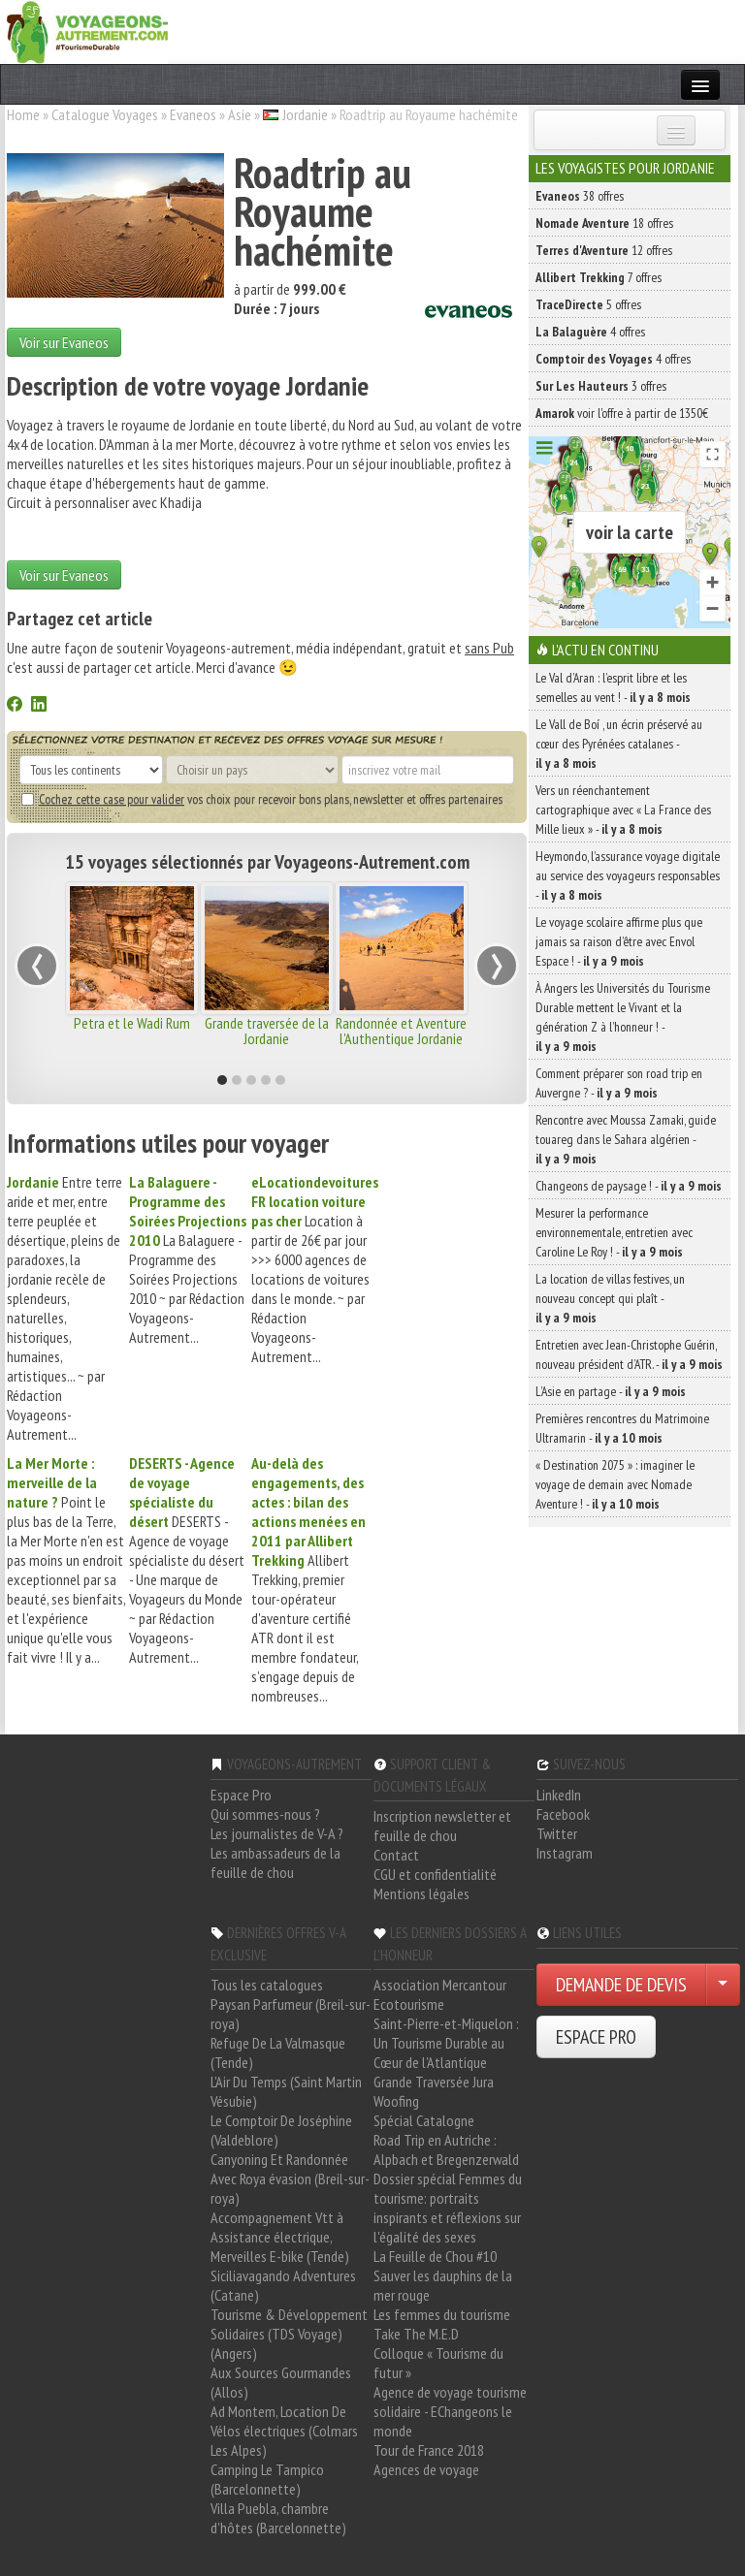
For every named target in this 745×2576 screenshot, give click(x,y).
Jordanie (305, 114)
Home (23, 114)
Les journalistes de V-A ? (277, 1833)
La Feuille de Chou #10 (435, 2256)
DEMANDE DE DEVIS (621, 1984)
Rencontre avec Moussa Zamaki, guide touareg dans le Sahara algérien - (625, 1139)
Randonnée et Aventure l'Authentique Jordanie (401, 1030)
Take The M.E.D (416, 2333)
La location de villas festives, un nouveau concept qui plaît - (610, 1298)
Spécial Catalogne (423, 2120)
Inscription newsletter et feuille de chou (442, 1825)
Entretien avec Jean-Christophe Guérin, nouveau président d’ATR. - (629, 1354)
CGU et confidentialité (435, 1874)
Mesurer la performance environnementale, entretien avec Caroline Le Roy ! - (614, 1232)
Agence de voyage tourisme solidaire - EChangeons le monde (450, 2411)
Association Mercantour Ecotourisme (439, 1994)
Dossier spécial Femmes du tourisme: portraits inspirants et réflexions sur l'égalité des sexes (447, 2207)
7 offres (598, 277)
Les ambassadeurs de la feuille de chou (275, 1862)
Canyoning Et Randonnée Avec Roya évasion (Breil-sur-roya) (290, 2178)
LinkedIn (558, 1794)
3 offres (600, 386)
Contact (396, 1854)
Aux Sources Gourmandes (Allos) (281, 2382)
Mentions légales (421, 1893)
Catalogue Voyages (104, 114)
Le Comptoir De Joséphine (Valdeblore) (281, 2130)
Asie (239, 114)
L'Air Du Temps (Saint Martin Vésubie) (286, 2091)
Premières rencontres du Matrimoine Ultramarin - (622, 1428)
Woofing (396, 2101)
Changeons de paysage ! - (628, 1185)
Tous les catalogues (267, 1984)
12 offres (603, 250)
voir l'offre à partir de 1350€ (621, 413)
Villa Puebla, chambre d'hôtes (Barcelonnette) (278, 2517)
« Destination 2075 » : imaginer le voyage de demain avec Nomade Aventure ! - (615, 1484)
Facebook (563, 1814)
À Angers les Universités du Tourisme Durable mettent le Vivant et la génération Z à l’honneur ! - (622, 1017)
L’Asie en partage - (610, 1391)
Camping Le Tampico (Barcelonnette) (267, 2479)
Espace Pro (241, 1794)
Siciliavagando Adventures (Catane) (283, 2285)
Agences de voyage (426, 2469)
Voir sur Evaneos (64, 342)
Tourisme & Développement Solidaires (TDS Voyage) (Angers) (289, 2334)
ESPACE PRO (596, 2037)
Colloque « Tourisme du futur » (438, 2362)
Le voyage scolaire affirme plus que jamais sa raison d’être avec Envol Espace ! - (618, 941)
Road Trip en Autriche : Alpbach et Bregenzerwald (446, 2149)
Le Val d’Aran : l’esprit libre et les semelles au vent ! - (613, 687)
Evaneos (193, 114)
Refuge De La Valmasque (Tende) (278, 2052)
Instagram (564, 1852)
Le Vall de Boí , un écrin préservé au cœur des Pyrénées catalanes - (618, 744)
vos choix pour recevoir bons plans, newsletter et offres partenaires (261, 799)
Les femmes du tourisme (441, 2314)
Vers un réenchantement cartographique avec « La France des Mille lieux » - (623, 809)
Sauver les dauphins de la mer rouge (442, 2285)
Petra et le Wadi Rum (132, 1023)
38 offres (579, 196)
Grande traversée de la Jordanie (267, 1030)
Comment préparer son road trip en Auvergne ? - (618, 1083)
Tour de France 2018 (428, 2450)
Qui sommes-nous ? (265, 1814)
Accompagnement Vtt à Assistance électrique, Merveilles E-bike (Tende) (280, 2237)
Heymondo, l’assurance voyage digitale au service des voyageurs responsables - (627, 875)
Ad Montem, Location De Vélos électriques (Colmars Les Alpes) (284, 2430)
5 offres (588, 304)
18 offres (604, 223)
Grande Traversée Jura (433, 2081)
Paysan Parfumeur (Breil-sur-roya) (291, 2013)
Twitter (556, 1833)
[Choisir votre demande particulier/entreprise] (722, 1984)
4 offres (590, 331)
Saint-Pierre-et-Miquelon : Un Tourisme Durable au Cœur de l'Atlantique (446, 2043)
